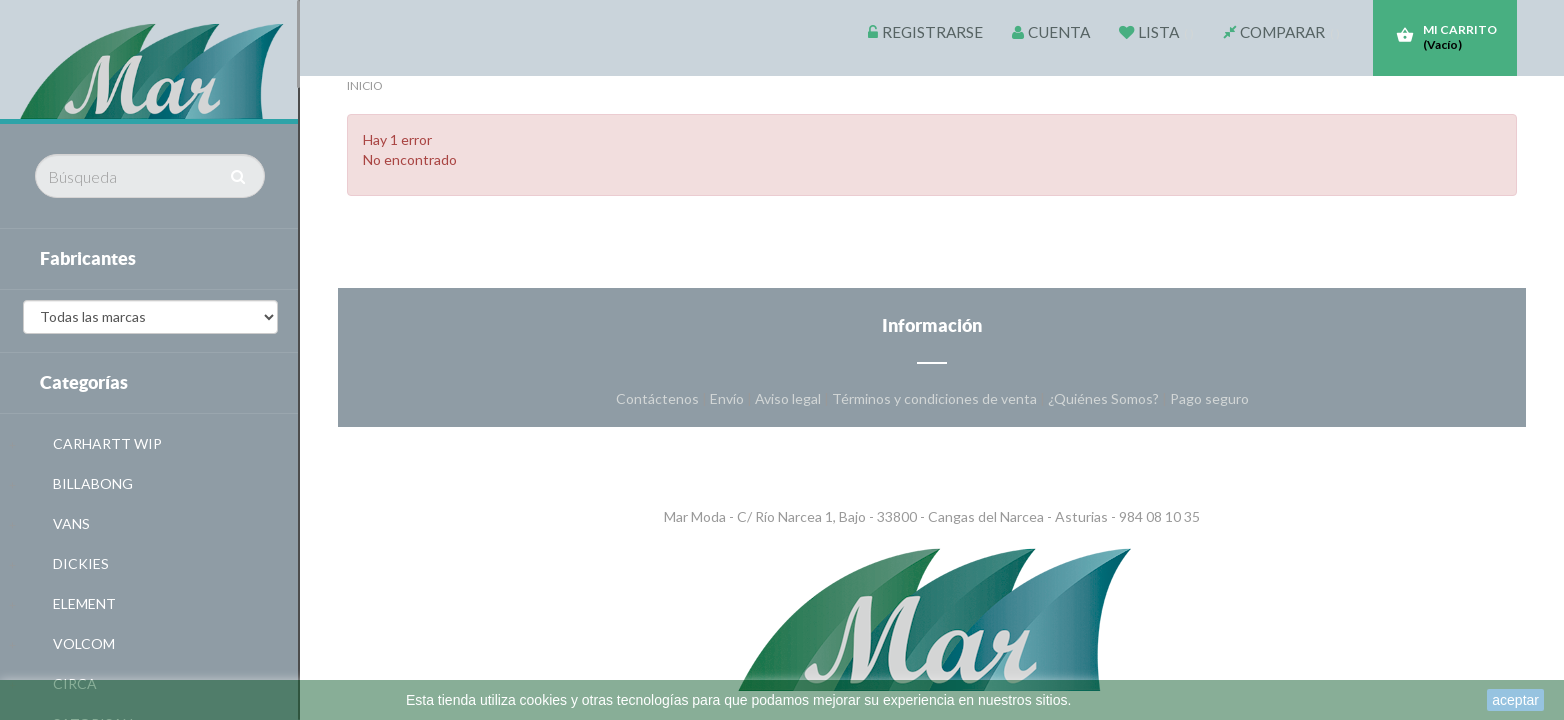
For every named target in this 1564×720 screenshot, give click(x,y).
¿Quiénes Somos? (1105, 398)
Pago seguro (1209, 398)
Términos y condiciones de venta (936, 398)
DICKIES (81, 563)
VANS (71, 523)
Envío (728, 398)
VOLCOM (84, 643)
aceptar (1515, 700)
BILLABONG (93, 483)
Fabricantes (88, 258)
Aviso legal (789, 398)
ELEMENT (84, 603)
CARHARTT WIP (107, 443)
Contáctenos (659, 398)
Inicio (365, 85)
